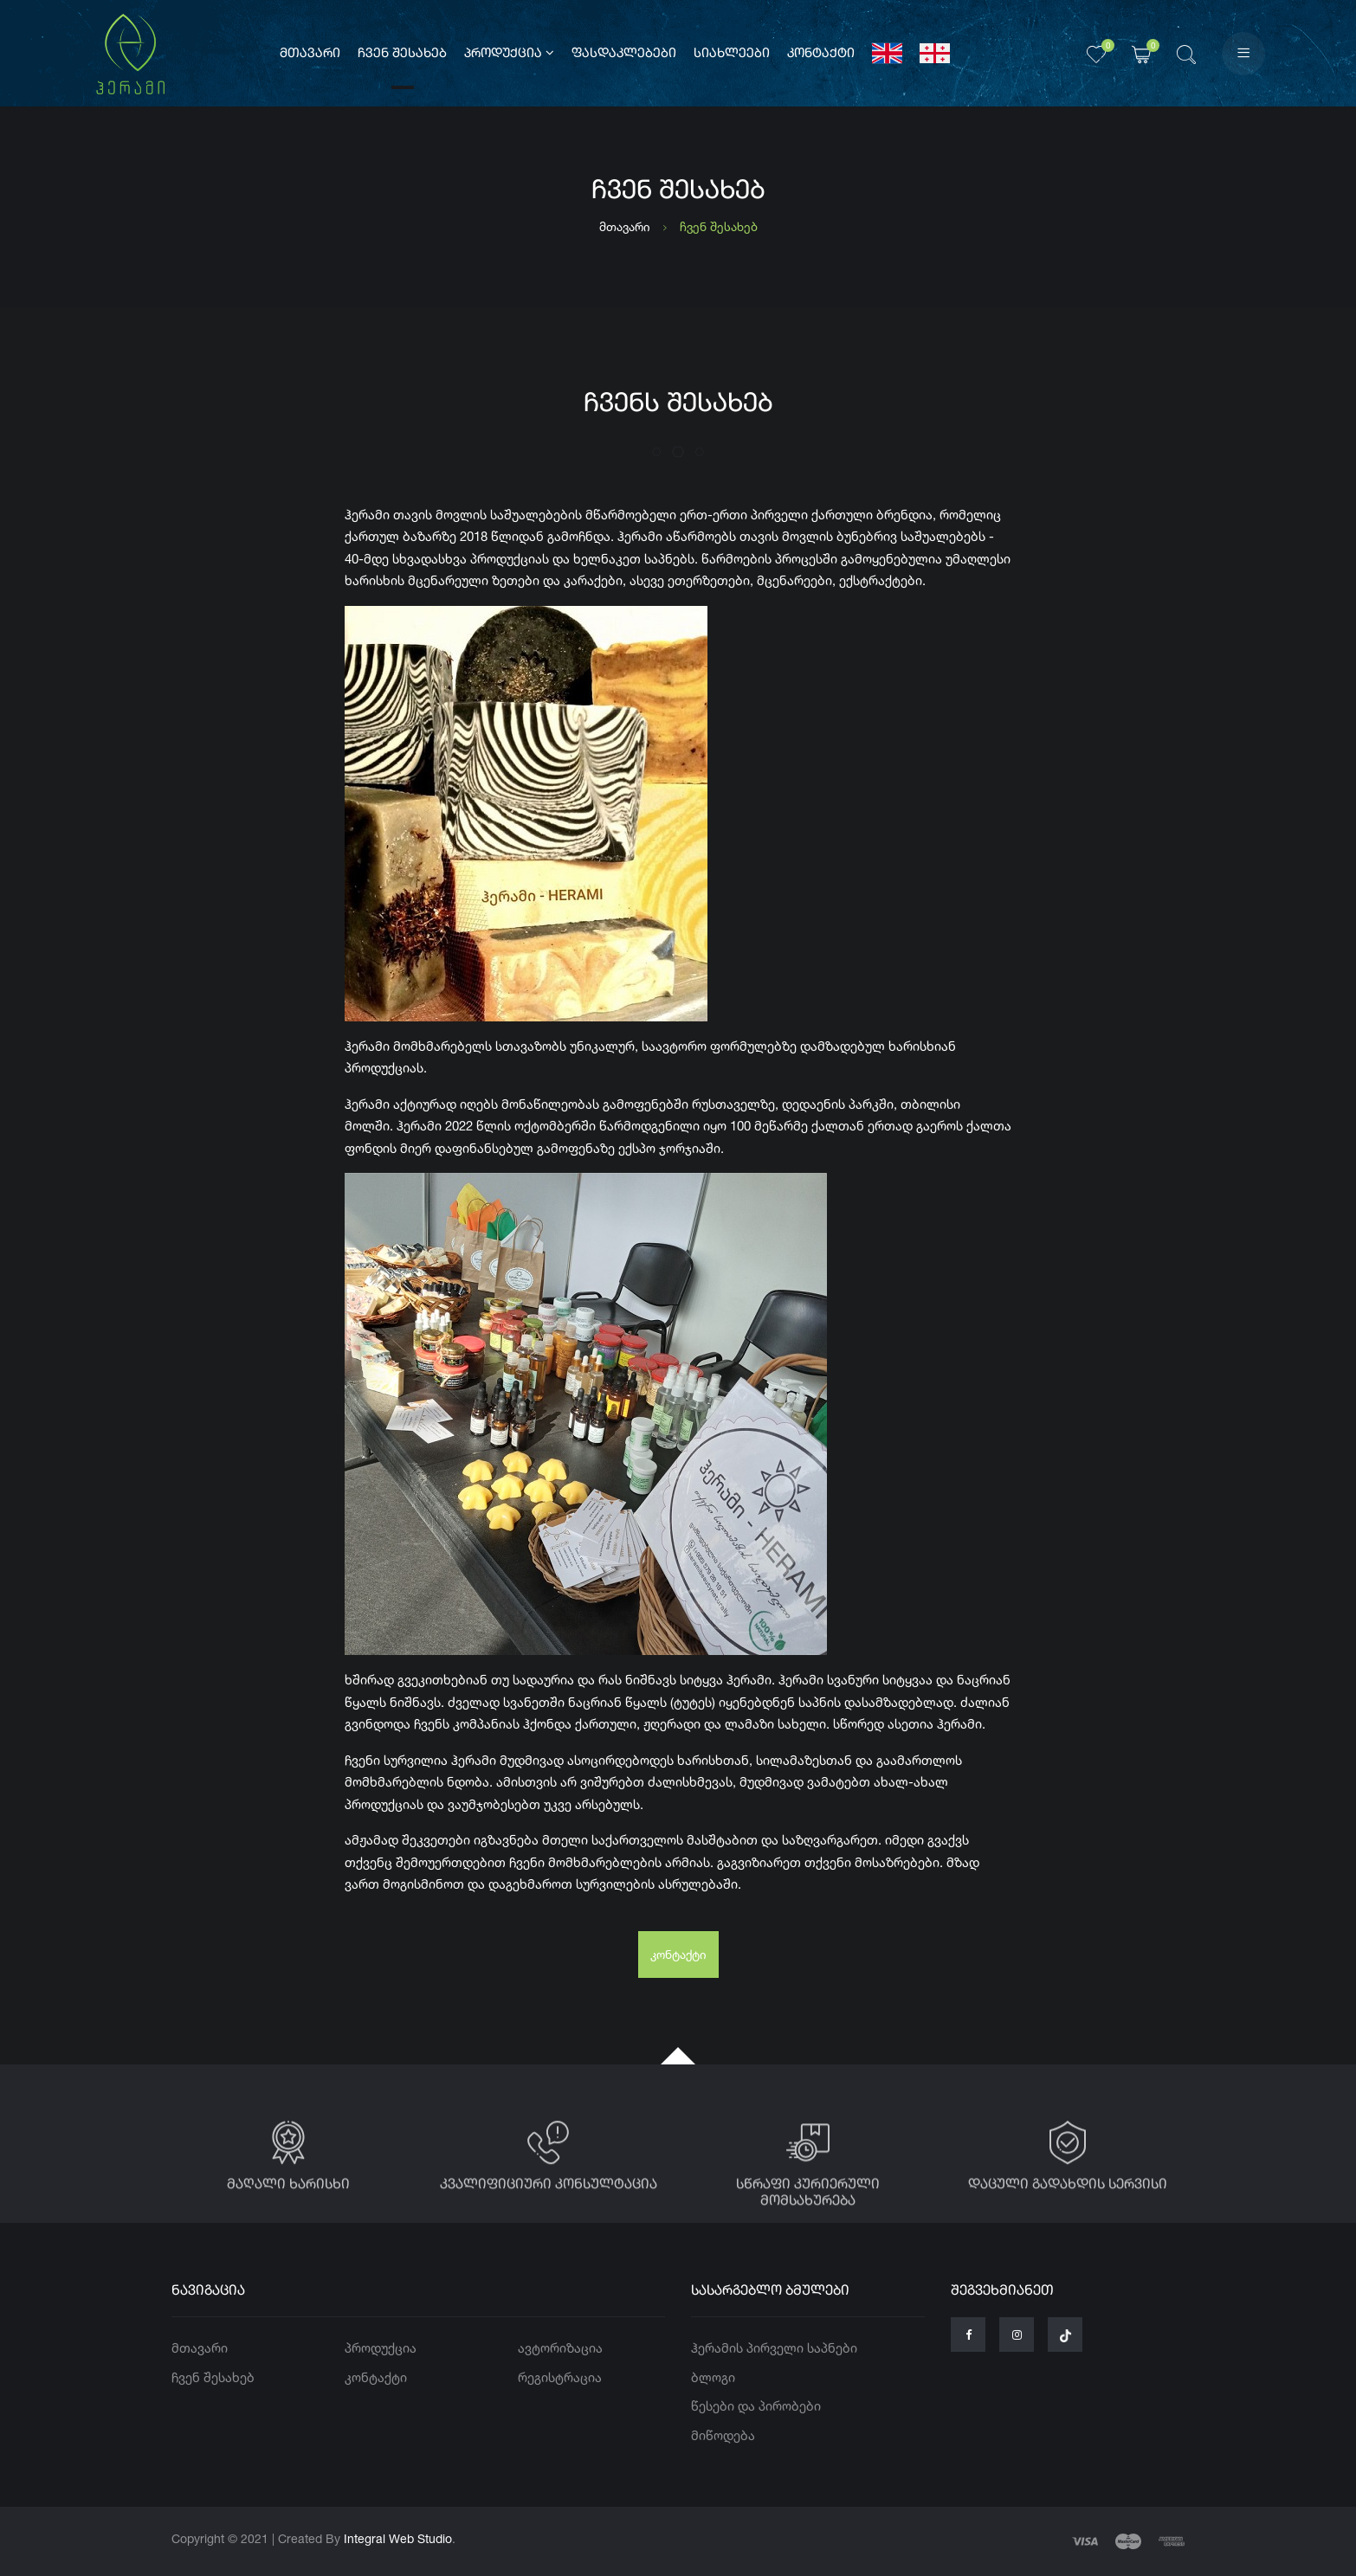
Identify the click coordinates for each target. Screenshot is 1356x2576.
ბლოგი (713, 2377)
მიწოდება (723, 2435)
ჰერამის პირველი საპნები (774, 2348)
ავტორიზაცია (560, 2348)
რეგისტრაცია (560, 2377)
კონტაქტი (821, 54)
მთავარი (310, 54)
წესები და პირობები (756, 2406)
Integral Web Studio (398, 2538)
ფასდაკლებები (623, 54)
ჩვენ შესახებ (402, 54)
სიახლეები (732, 54)
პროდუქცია (509, 53)
